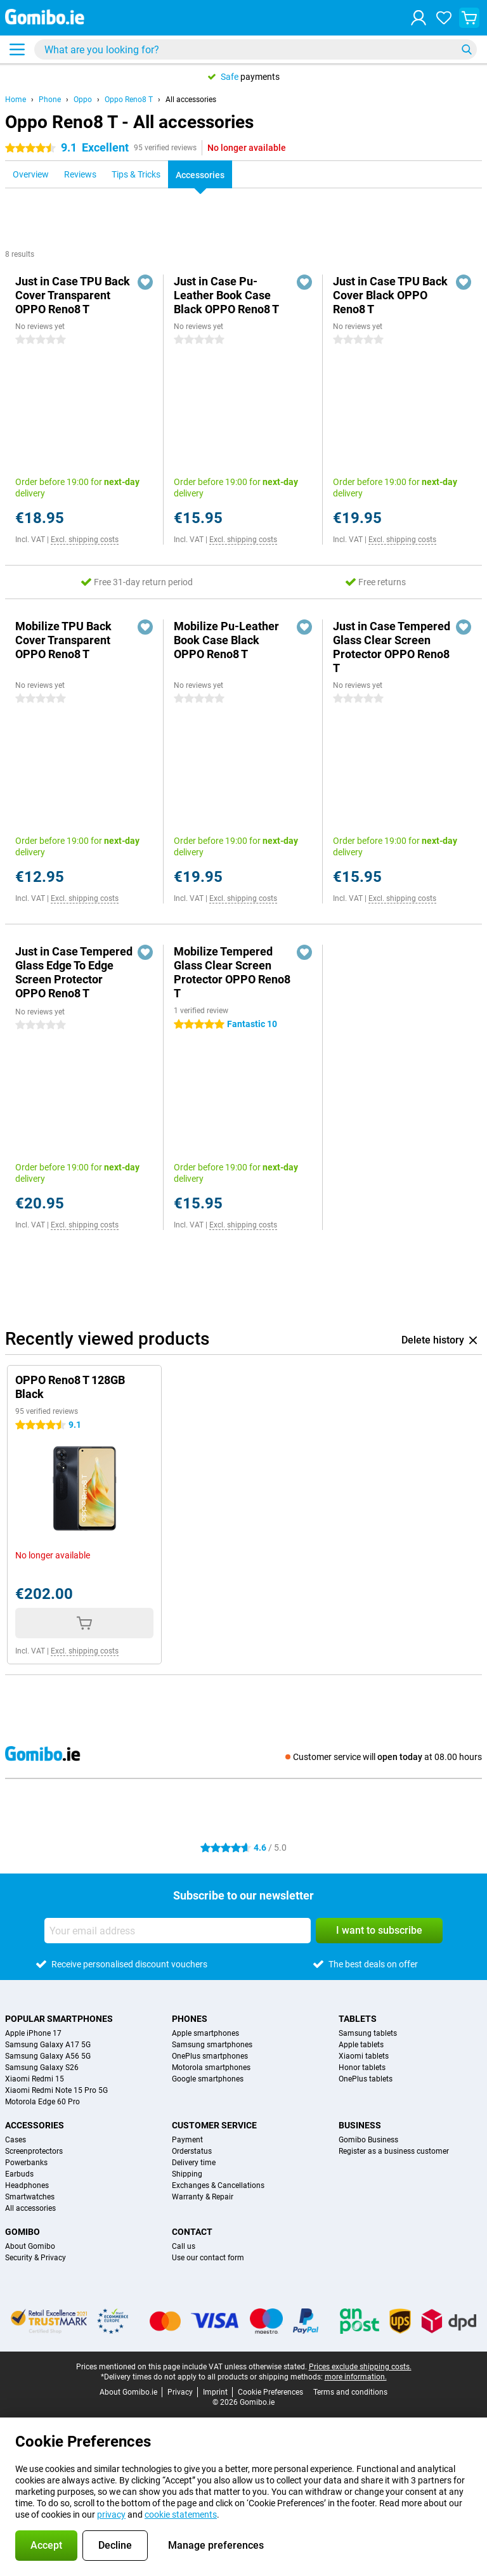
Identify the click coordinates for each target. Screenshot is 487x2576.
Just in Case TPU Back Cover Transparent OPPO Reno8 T (72, 295)
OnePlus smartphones (210, 2056)
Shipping (187, 2174)
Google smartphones (208, 2078)
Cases (15, 2139)
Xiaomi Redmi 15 (34, 2078)
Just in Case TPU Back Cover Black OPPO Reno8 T (390, 295)
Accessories (34, 2125)
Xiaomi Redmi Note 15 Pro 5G (56, 2090)
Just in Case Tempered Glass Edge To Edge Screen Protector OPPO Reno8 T (74, 972)
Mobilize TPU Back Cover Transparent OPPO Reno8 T (63, 640)
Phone (50, 99)
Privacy (180, 2392)
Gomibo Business (368, 2139)
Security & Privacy (35, 2257)
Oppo (83, 99)
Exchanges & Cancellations (218, 2185)
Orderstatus (192, 2151)
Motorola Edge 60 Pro (42, 2101)
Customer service (214, 2125)
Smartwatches (30, 2196)
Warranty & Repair (202, 2196)
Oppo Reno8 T (129, 99)
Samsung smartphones (212, 2044)
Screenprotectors (34, 2151)
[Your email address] (177, 1930)
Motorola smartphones (211, 2067)
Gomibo (22, 2232)
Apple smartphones (205, 2033)
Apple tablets (361, 2044)
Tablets (358, 2019)
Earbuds (19, 2174)
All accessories (191, 99)
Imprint (215, 2392)
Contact (192, 2232)
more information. (356, 2376)
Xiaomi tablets (364, 2056)
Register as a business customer (394, 2151)
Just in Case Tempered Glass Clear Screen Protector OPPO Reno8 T (391, 647)
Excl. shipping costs (85, 539)
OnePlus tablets (366, 2078)
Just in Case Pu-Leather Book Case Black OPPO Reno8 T (226, 295)
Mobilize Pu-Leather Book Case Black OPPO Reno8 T (226, 640)
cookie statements (181, 2514)
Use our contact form (208, 2257)
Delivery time (194, 2162)
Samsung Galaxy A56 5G (48, 2056)
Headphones (27, 2185)
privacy (111, 2514)
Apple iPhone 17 (33, 2033)
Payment (187, 2139)
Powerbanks (26, 2162)
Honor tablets (362, 2067)
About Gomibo (30, 2246)
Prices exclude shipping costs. (360, 2366)
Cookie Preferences (270, 2392)
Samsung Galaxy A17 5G (48, 2044)
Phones (189, 2019)
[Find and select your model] (255, 49)
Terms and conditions (350, 2392)
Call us (183, 2246)
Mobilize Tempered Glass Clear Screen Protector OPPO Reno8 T (232, 972)
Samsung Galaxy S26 (42, 2067)
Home (15, 99)
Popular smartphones (59, 2019)
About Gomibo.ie (128, 2392)
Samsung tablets (368, 2033)
